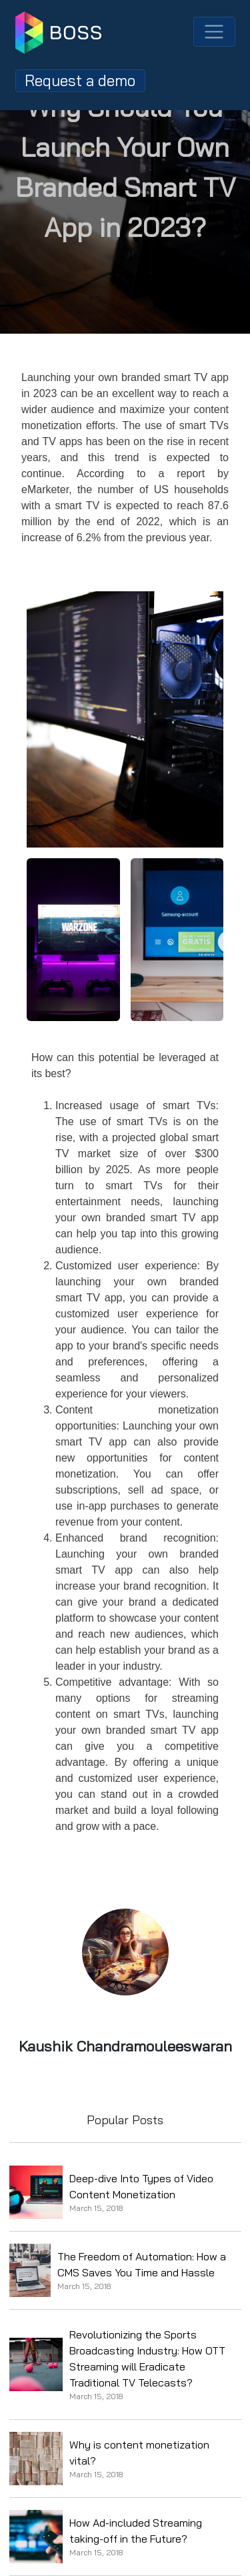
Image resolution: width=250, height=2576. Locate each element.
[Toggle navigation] (214, 32)
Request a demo (80, 80)
